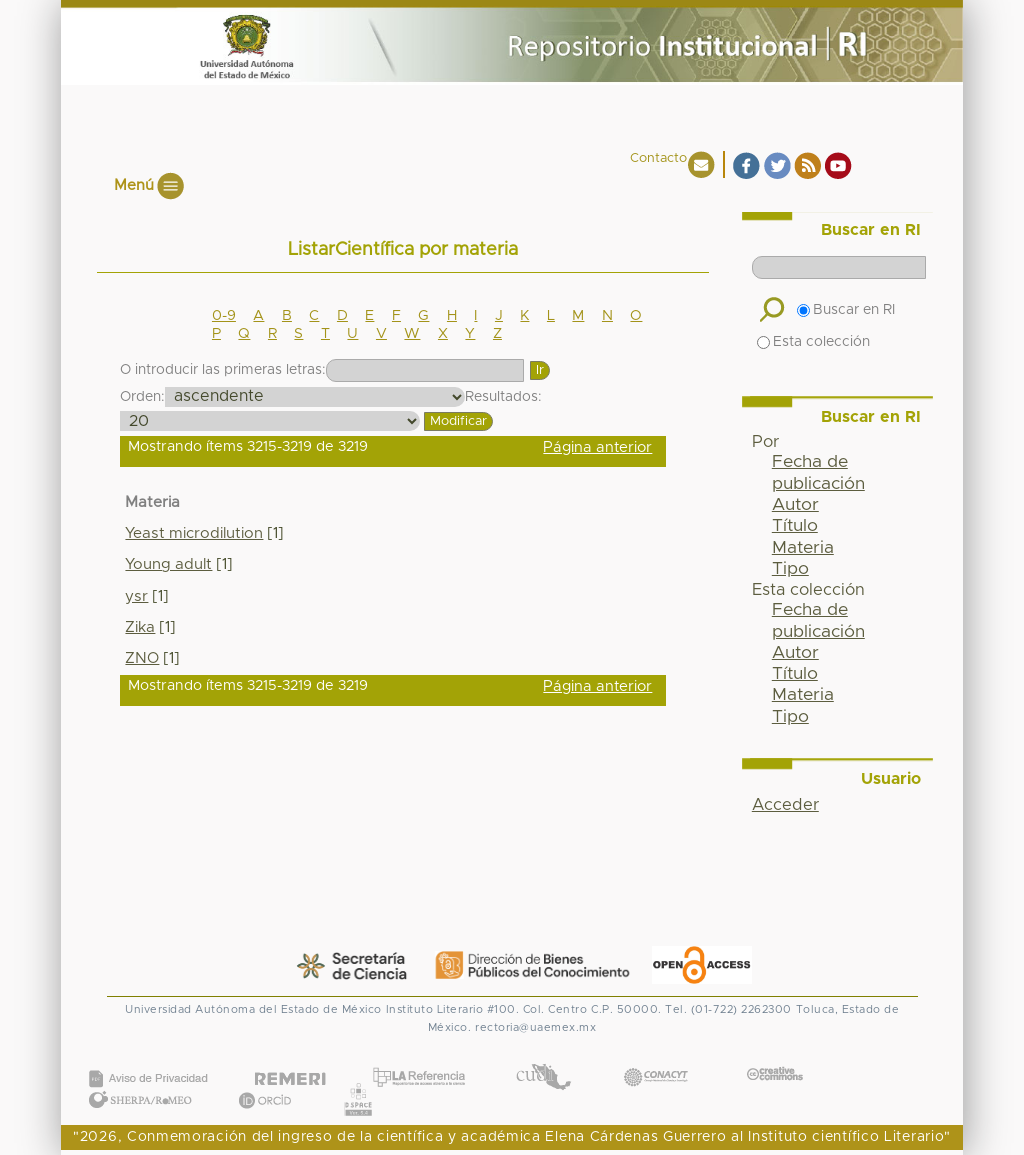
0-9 (224, 316)
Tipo (790, 569)
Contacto (658, 158)
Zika (140, 627)
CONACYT (656, 1057)
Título (795, 526)
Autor (795, 505)
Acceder (785, 805)
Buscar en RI (846, 310)
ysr (136, 596)
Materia (803, 548)
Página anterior (597, 447)
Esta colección (813, 342)
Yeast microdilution (194, 533)
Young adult (168, 564)
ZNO (142, 658)
